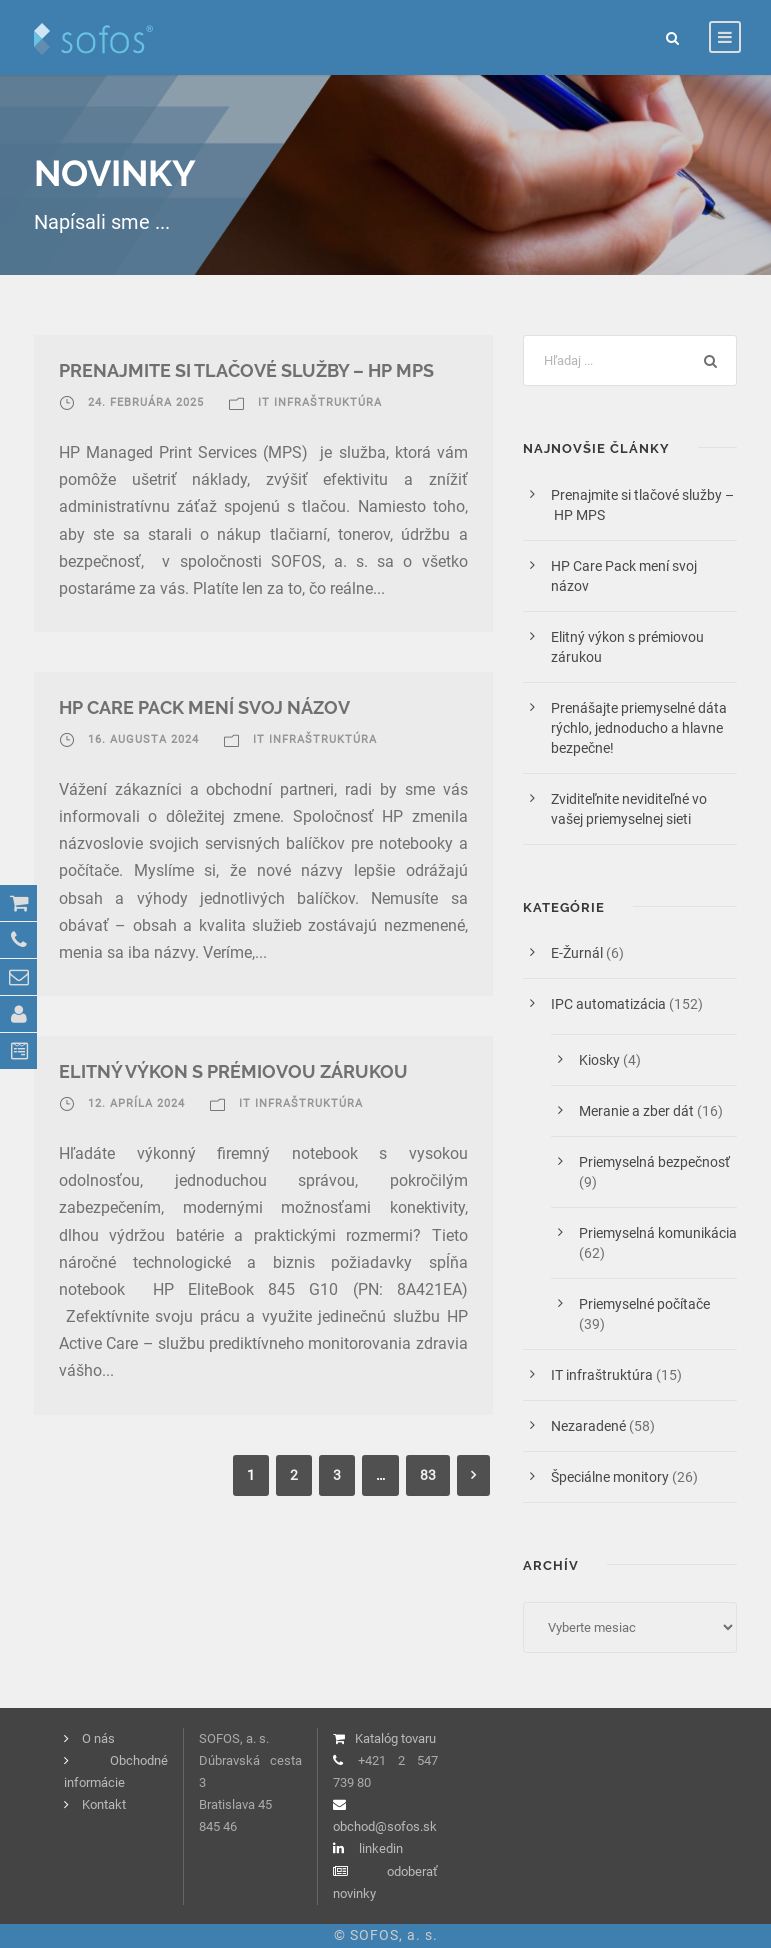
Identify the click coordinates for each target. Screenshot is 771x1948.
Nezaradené (588, 1426)
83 (428, 1475)
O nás (98, 1738)
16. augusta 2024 (143, 739)
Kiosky (599, 1060)
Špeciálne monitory (610, 1477)
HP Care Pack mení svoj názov (204, 707)
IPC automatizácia (608, 1004)
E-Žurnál (577, 953)
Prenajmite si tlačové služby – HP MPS (250, 370)
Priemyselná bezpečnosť (654, 1162)
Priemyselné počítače (644, 1304)
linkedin (381, 1848)
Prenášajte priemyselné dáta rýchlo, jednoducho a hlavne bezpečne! (639, 728)
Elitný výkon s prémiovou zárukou (233, 1071)
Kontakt (104, 1804)
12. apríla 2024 (136, 1103)
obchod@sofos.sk (385, 1826)
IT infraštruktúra (320, 402)
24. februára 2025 (146, 402)
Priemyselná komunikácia (658, 1233)
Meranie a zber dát (636, 1111)
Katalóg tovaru (395, 1738)
